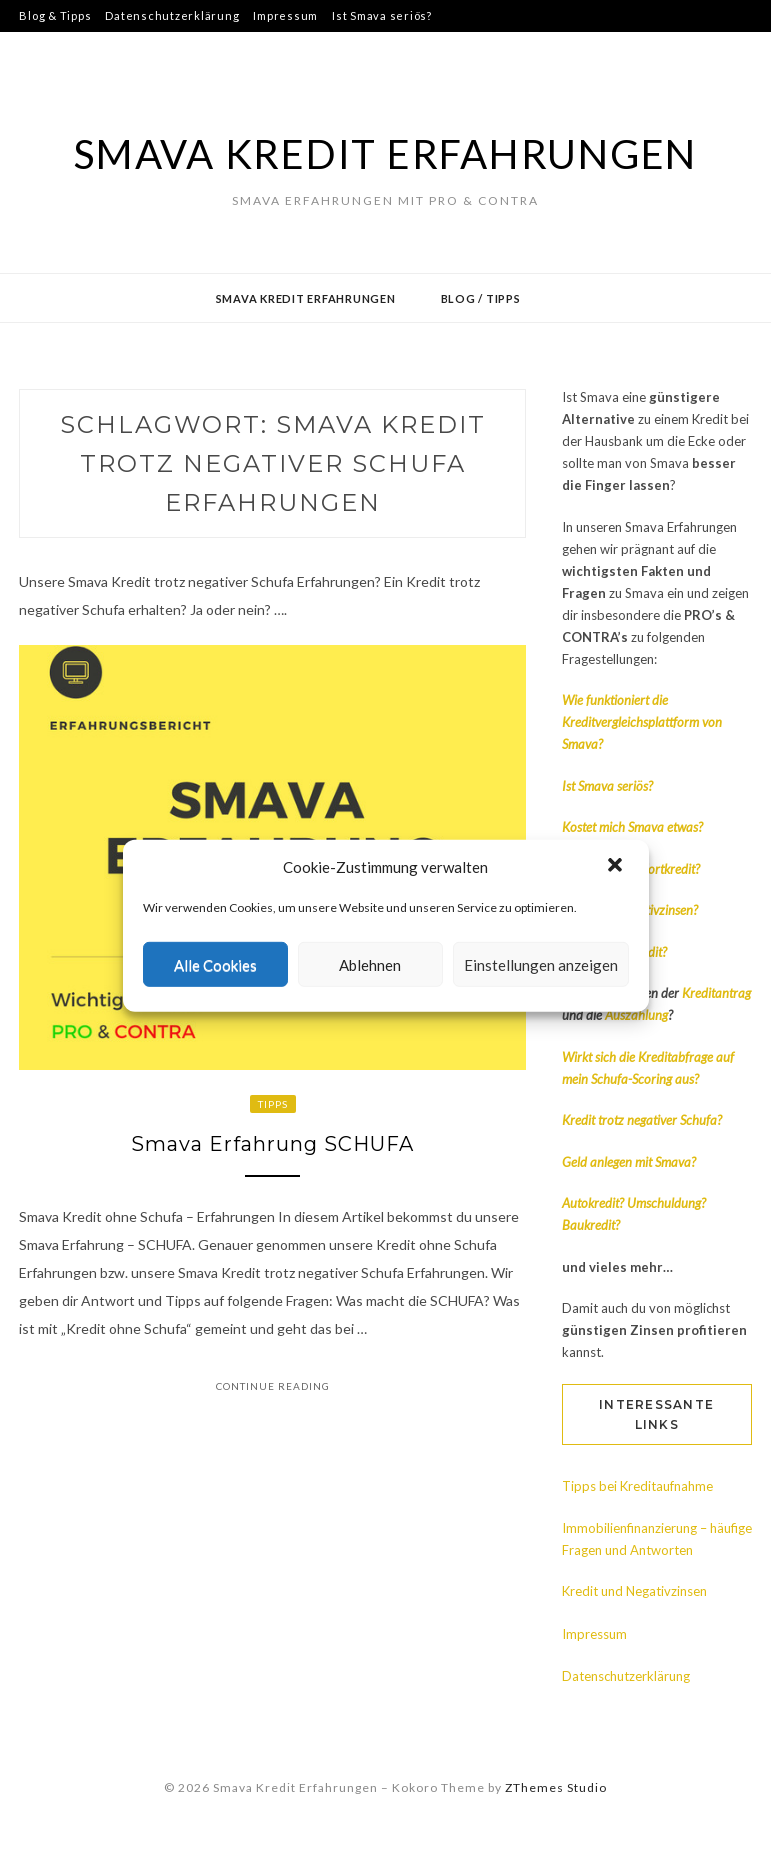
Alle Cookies (215, 965)
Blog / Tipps (481, 298)
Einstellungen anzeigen (541, 965)
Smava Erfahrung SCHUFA (272, 1145)
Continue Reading (273, 1387)
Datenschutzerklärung (172, 15)
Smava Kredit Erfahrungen (385, 154)
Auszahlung (636, 1015)
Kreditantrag (716, 993)
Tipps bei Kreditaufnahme (637, 1486)
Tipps (273, 1104)
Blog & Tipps (55, 15)
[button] (617, 867)
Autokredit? (593, 1203)
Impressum (285, 15)
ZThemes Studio (556, 1787)
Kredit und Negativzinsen (634, 1591)
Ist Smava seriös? (382, 15)
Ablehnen (370, 965)
